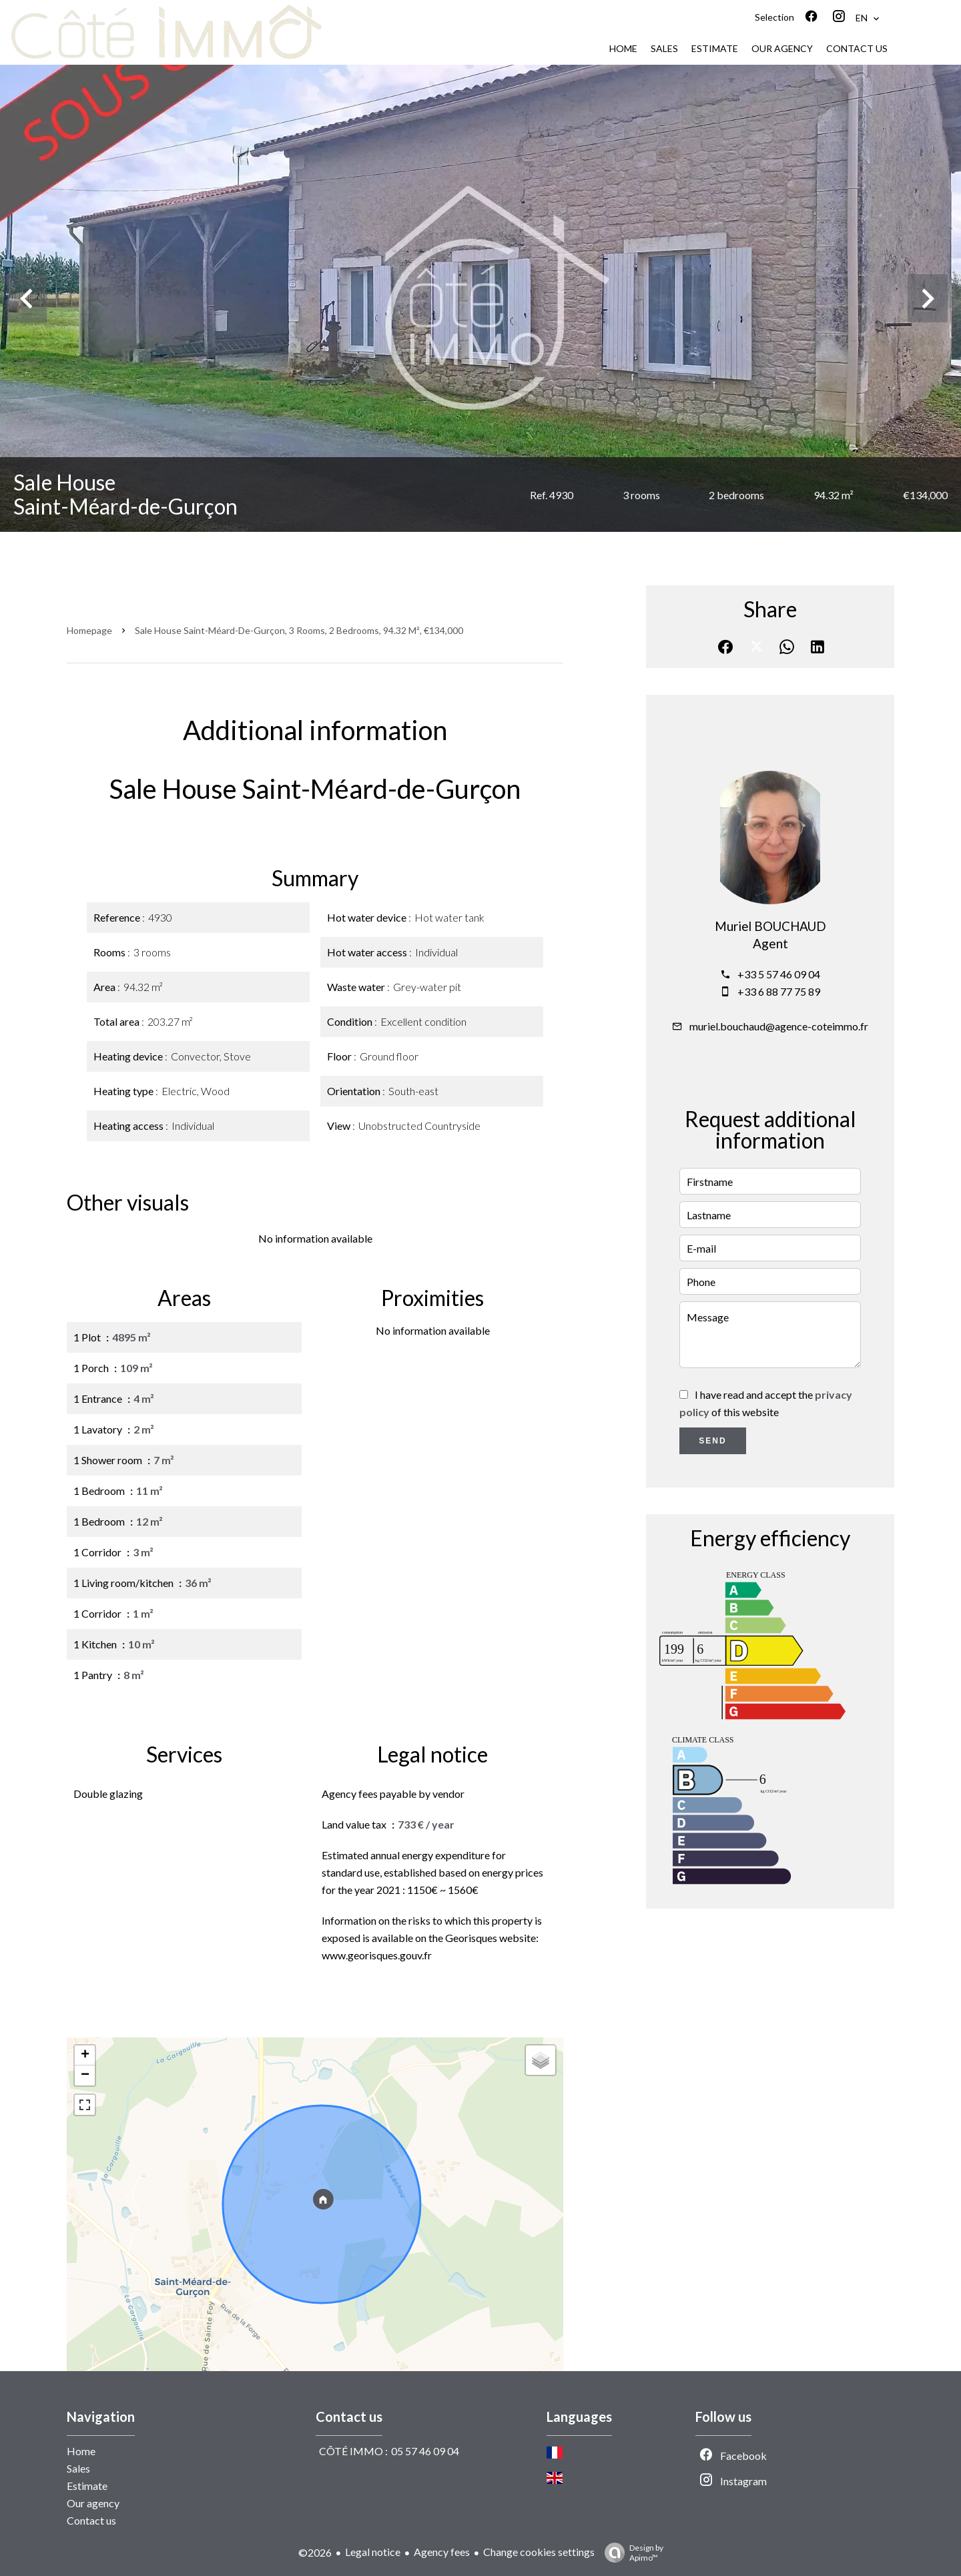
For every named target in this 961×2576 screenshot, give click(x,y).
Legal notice (372, 2551)
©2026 (315, 2552)
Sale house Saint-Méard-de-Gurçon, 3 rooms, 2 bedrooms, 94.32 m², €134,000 (299, 630)
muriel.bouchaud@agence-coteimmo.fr (778, 1026)
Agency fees (442, 2551)
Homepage (89, 630)
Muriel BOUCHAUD (770, 926)
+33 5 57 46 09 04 (778, 974)
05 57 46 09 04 (425, 2451)
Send (712, 1440)
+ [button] (85, 2055)
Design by (630, 2553)
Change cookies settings (539, 2551)
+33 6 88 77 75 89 (778, 991)
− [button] (85, 2075)
